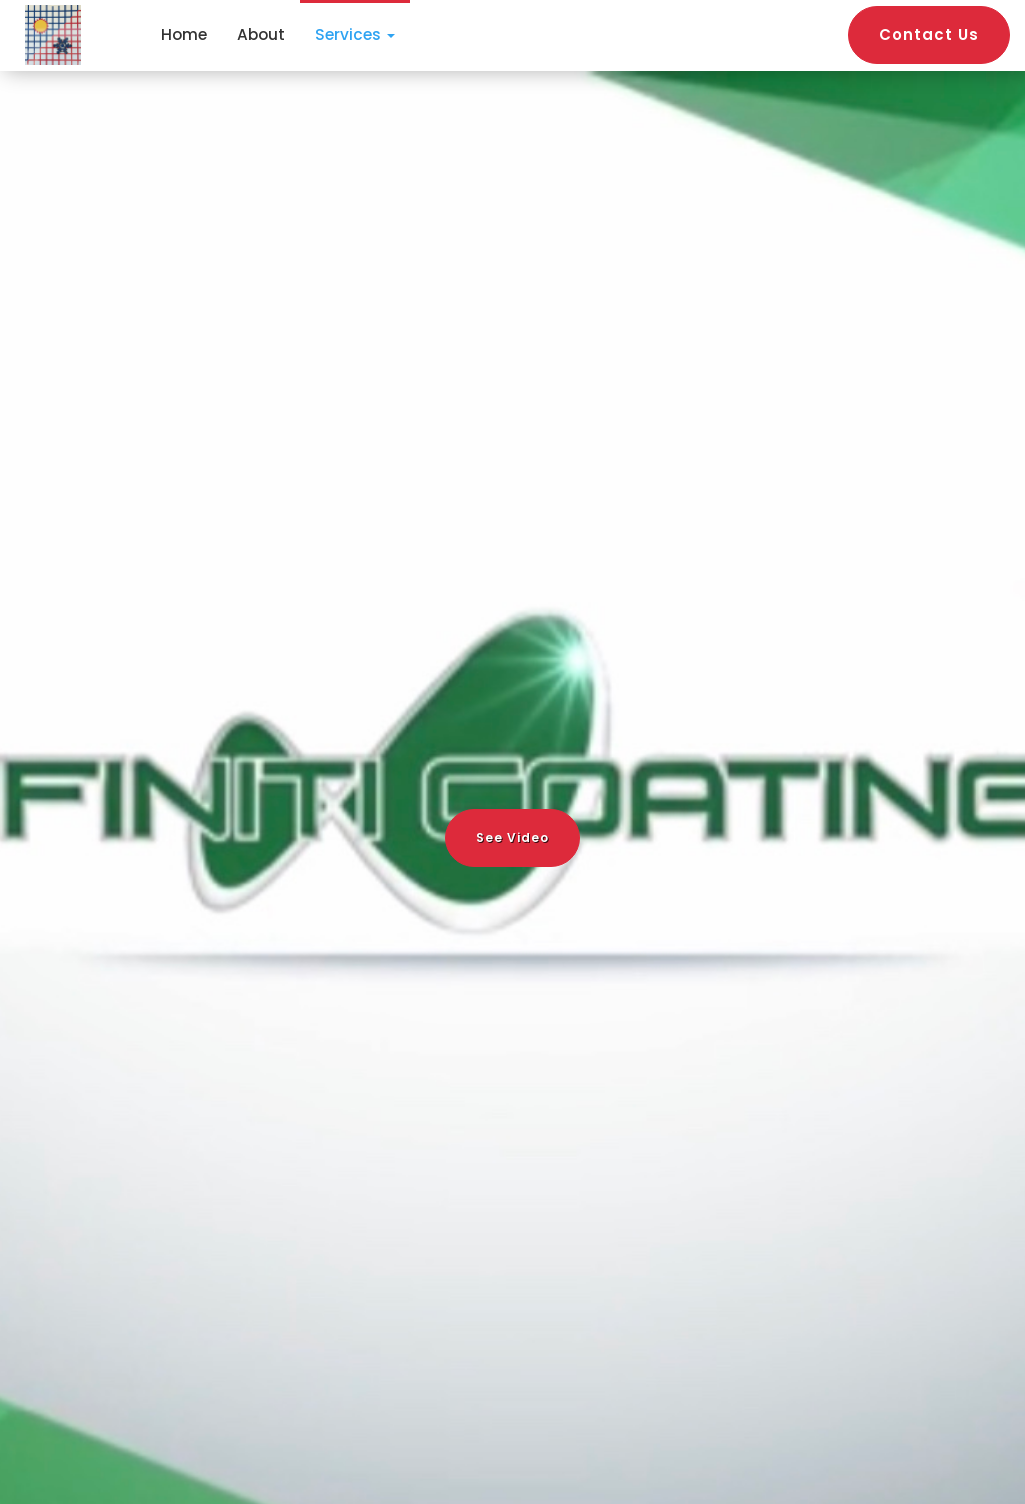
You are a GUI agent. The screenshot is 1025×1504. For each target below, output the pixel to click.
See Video (512, 837)
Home (184, 34)
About (261, 34)
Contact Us (929, 34)
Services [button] (355, 34)
